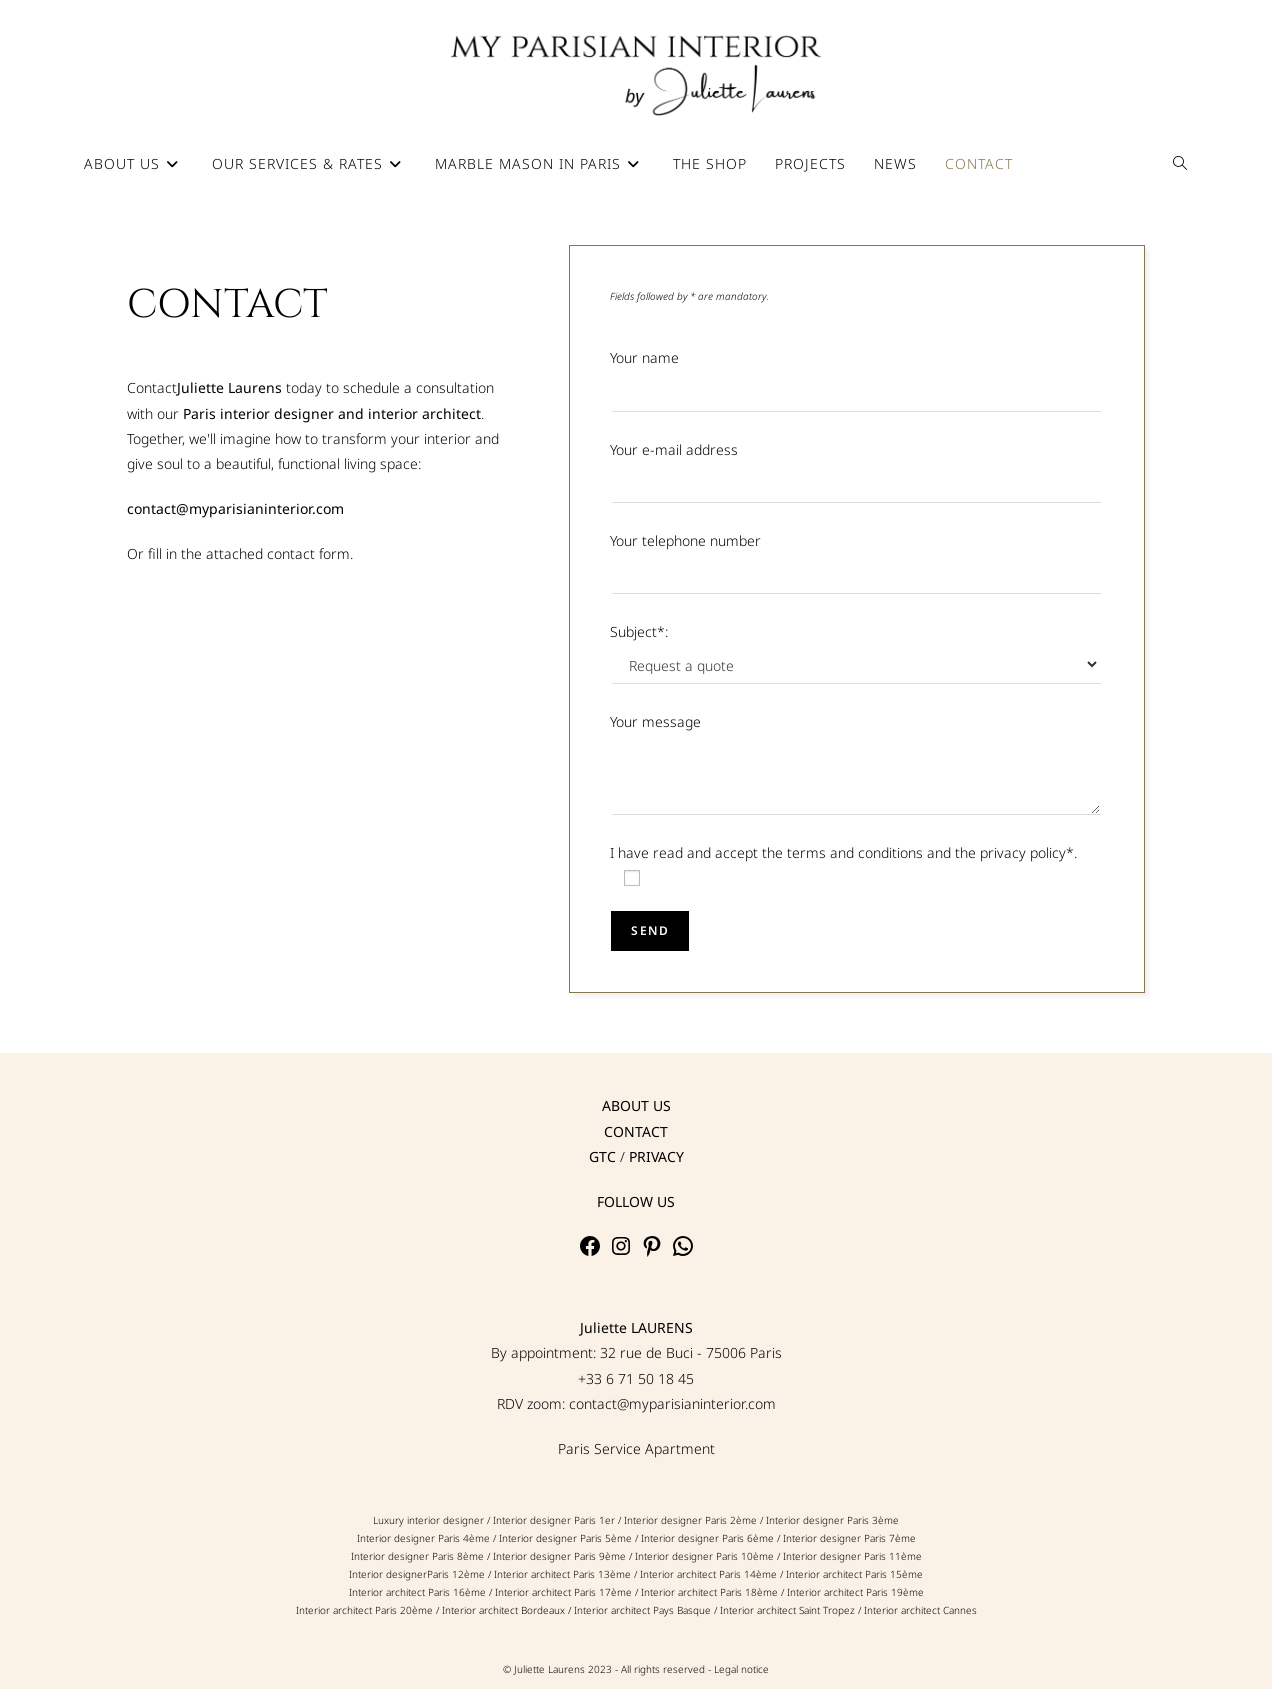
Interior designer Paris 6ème (707, 1540)
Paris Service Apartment (636, 1449)
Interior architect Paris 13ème (562, 1576)
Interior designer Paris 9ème (561, 1558)
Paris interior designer (258, 414)
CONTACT (636, 1132)
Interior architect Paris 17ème (563, 1594)
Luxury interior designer (430, 1522)
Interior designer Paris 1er (554, 1522)
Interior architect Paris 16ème (417, 1594)
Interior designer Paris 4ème (423, 1540)
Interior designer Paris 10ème (704, 1558)
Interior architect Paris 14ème (710, 1576)
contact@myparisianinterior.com (672, 1404)
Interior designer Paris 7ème (849, 1540)
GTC (602, 1157)
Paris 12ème (456, 1576)
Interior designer (388, 1576)
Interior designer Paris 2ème (690, 1522)
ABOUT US (636, 1107)
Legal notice (741, 1671)
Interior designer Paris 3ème (832, 1522)
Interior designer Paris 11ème (852, 1558)
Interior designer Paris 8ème (417, 1558)
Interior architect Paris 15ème (854, 1576)
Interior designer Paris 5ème (565, 1540)
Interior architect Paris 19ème (855, 1594)
